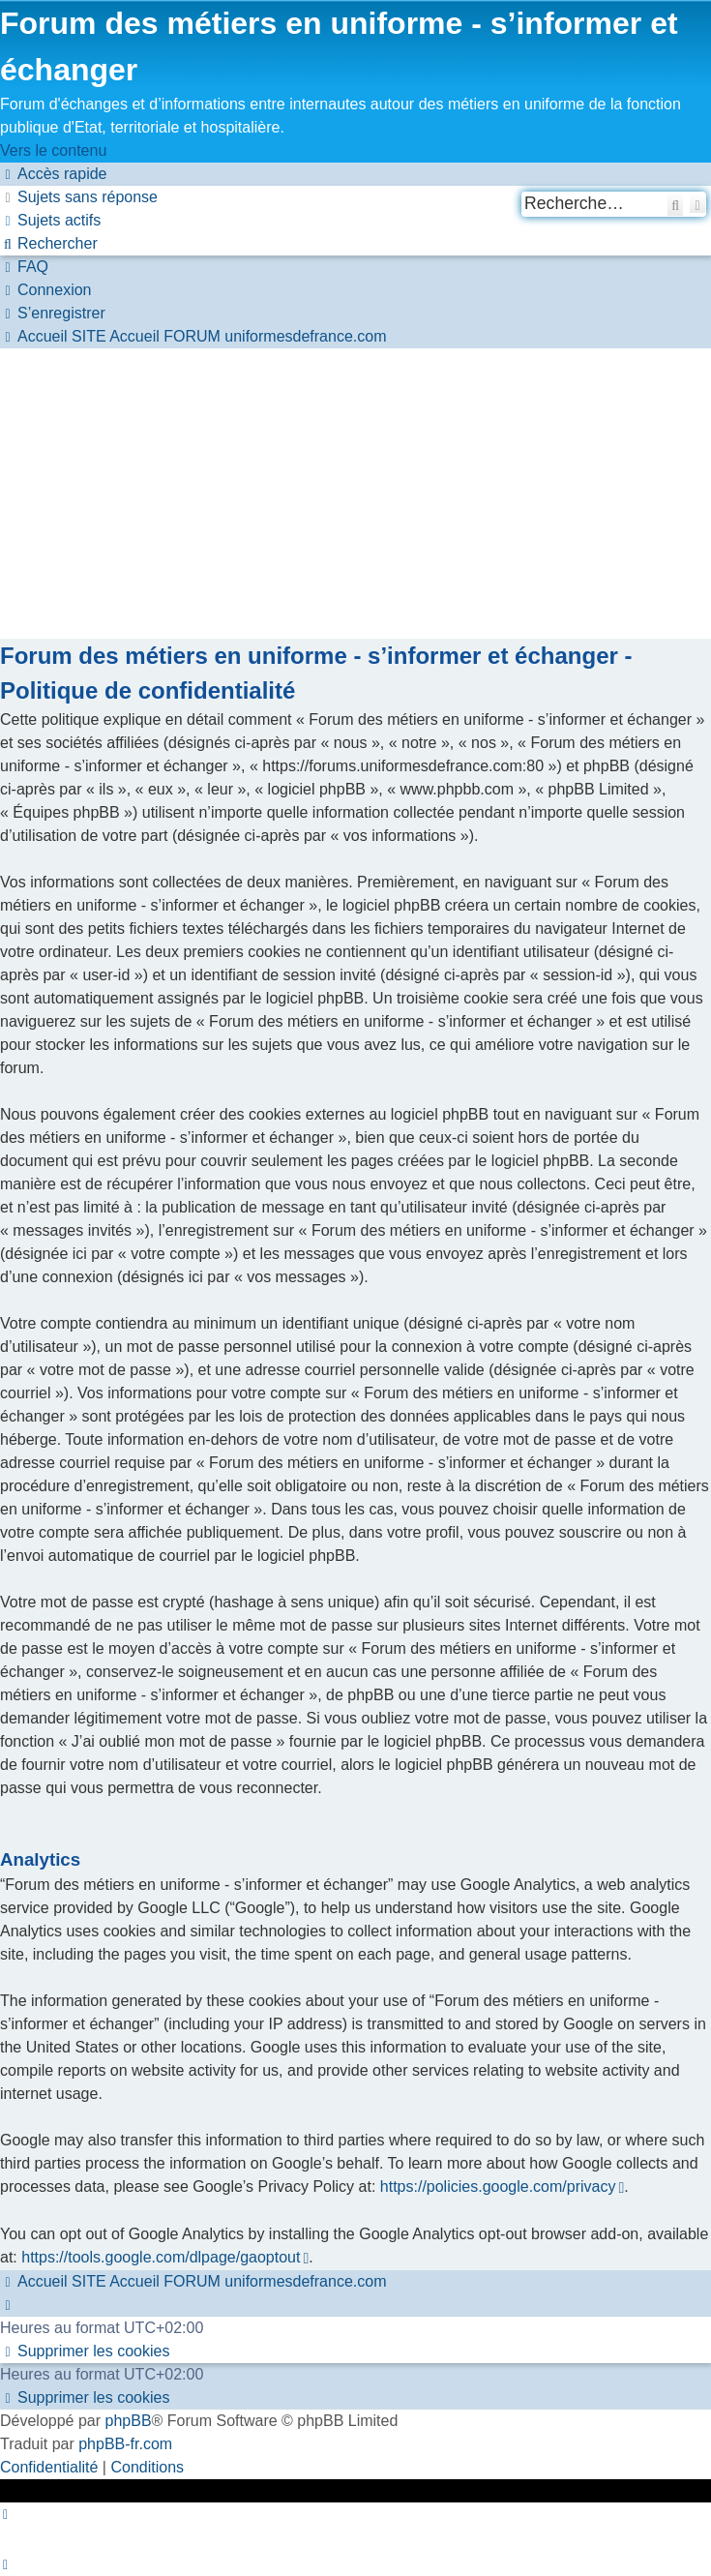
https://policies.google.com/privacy (497, 2186)
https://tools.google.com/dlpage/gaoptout (160, 2257)
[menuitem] (79, 197)
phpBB (128, 2420)
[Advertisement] (355, 493)
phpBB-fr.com (125, 2444)
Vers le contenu (53, 150)
